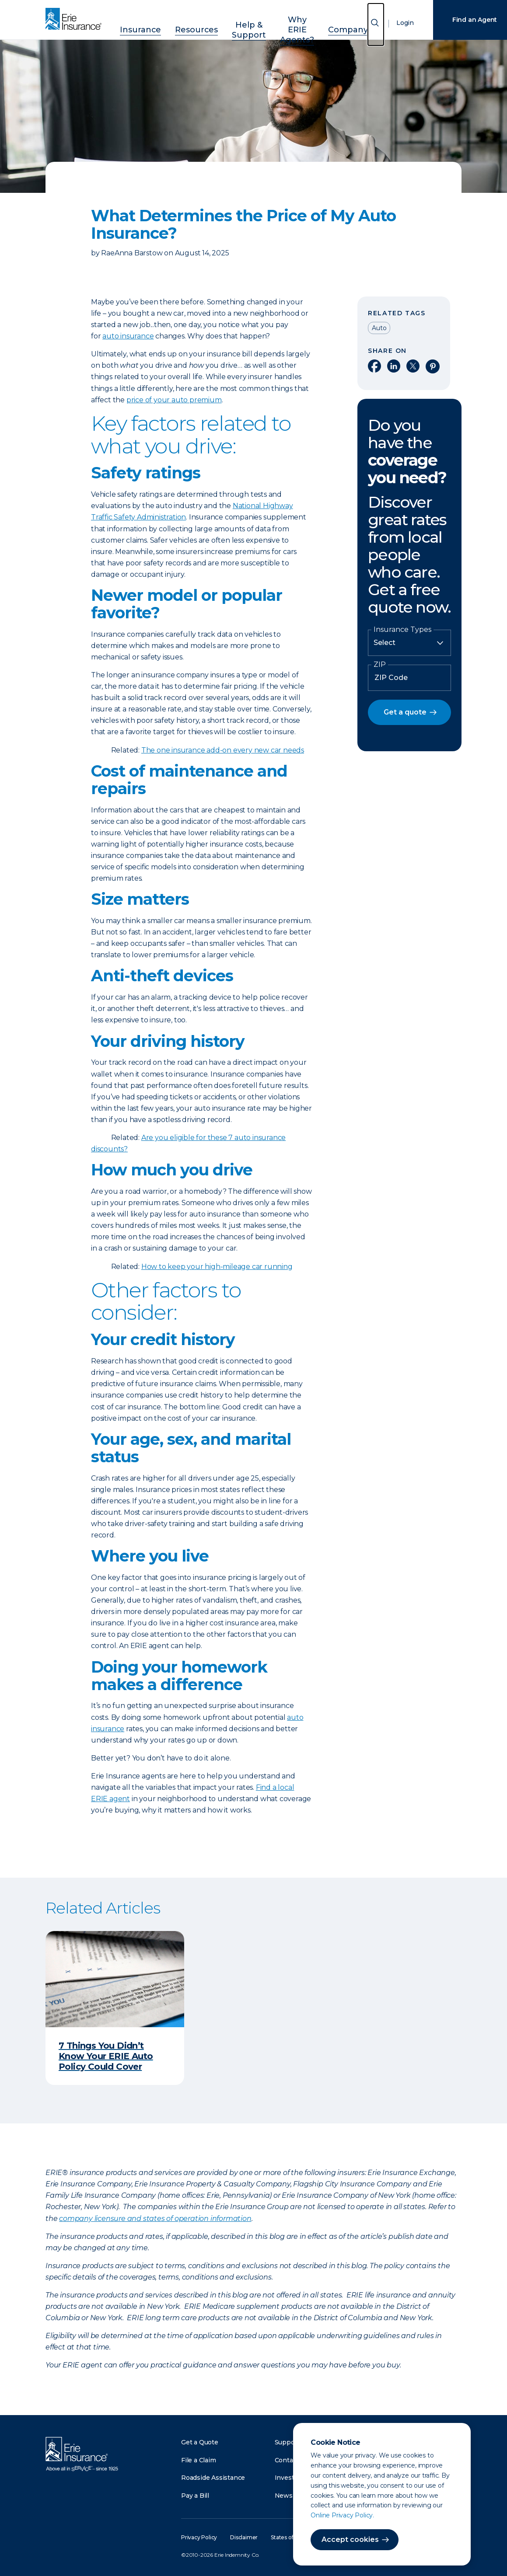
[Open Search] (366, 25)
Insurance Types (402, 629)
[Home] (75, 19)
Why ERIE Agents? (290, 22)
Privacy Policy (199, 2537)
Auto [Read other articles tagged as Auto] (379, 328)
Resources (182, 22)
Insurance (135, 22)
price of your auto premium (174, 400)
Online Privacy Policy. (333, 2515)
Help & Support (232, 22)
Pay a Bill (195, 2495)
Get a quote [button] (405, 712)
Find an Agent (465, 20)
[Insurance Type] (409, 643)
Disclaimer (244, 2537)
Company (344, 22)
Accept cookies (341, 2539)
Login (396, 24)
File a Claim (198, 2460)
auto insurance (128, 336)
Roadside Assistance (213, 2478)
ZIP (380, 664)
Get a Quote (199, 2442)
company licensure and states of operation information (155, 2218)
